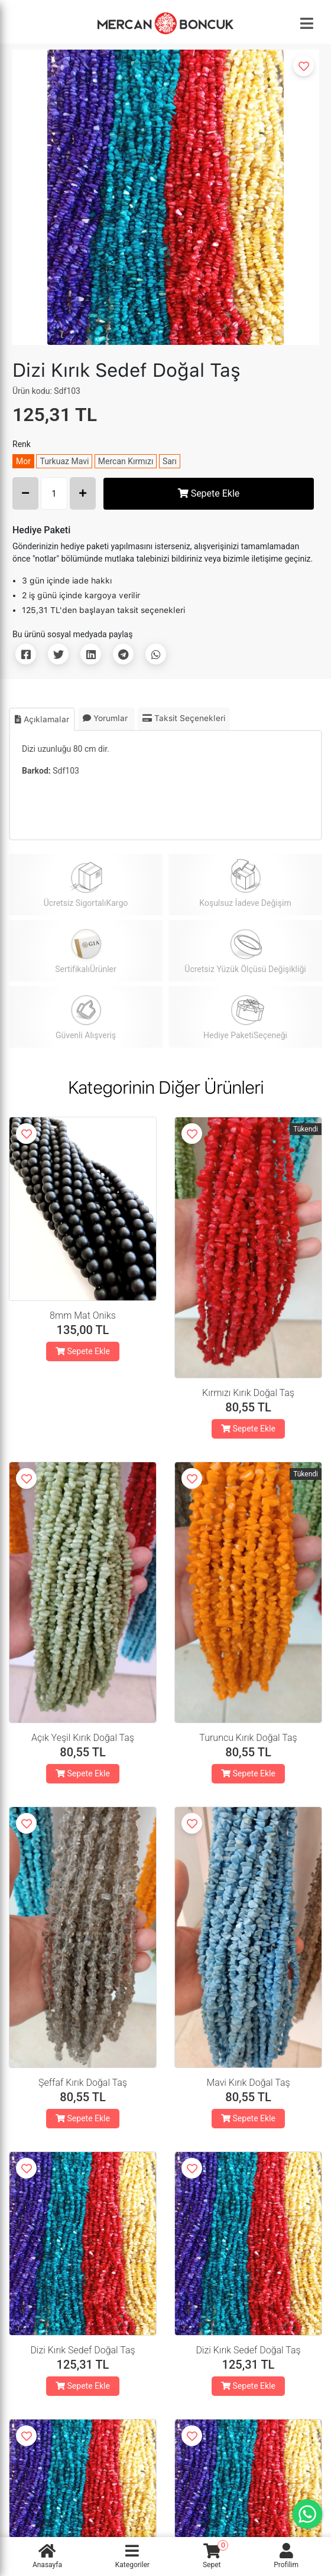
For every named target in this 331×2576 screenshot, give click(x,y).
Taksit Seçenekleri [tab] (183, 718)
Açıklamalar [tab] (42, 719)
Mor (23, 461)
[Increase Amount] (83, 493)
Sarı (170, 461)
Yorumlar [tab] (106, 718)
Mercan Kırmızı (126, 461)
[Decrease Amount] (25, 493)
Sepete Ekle (209, 493)
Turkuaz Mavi (64, 461)
